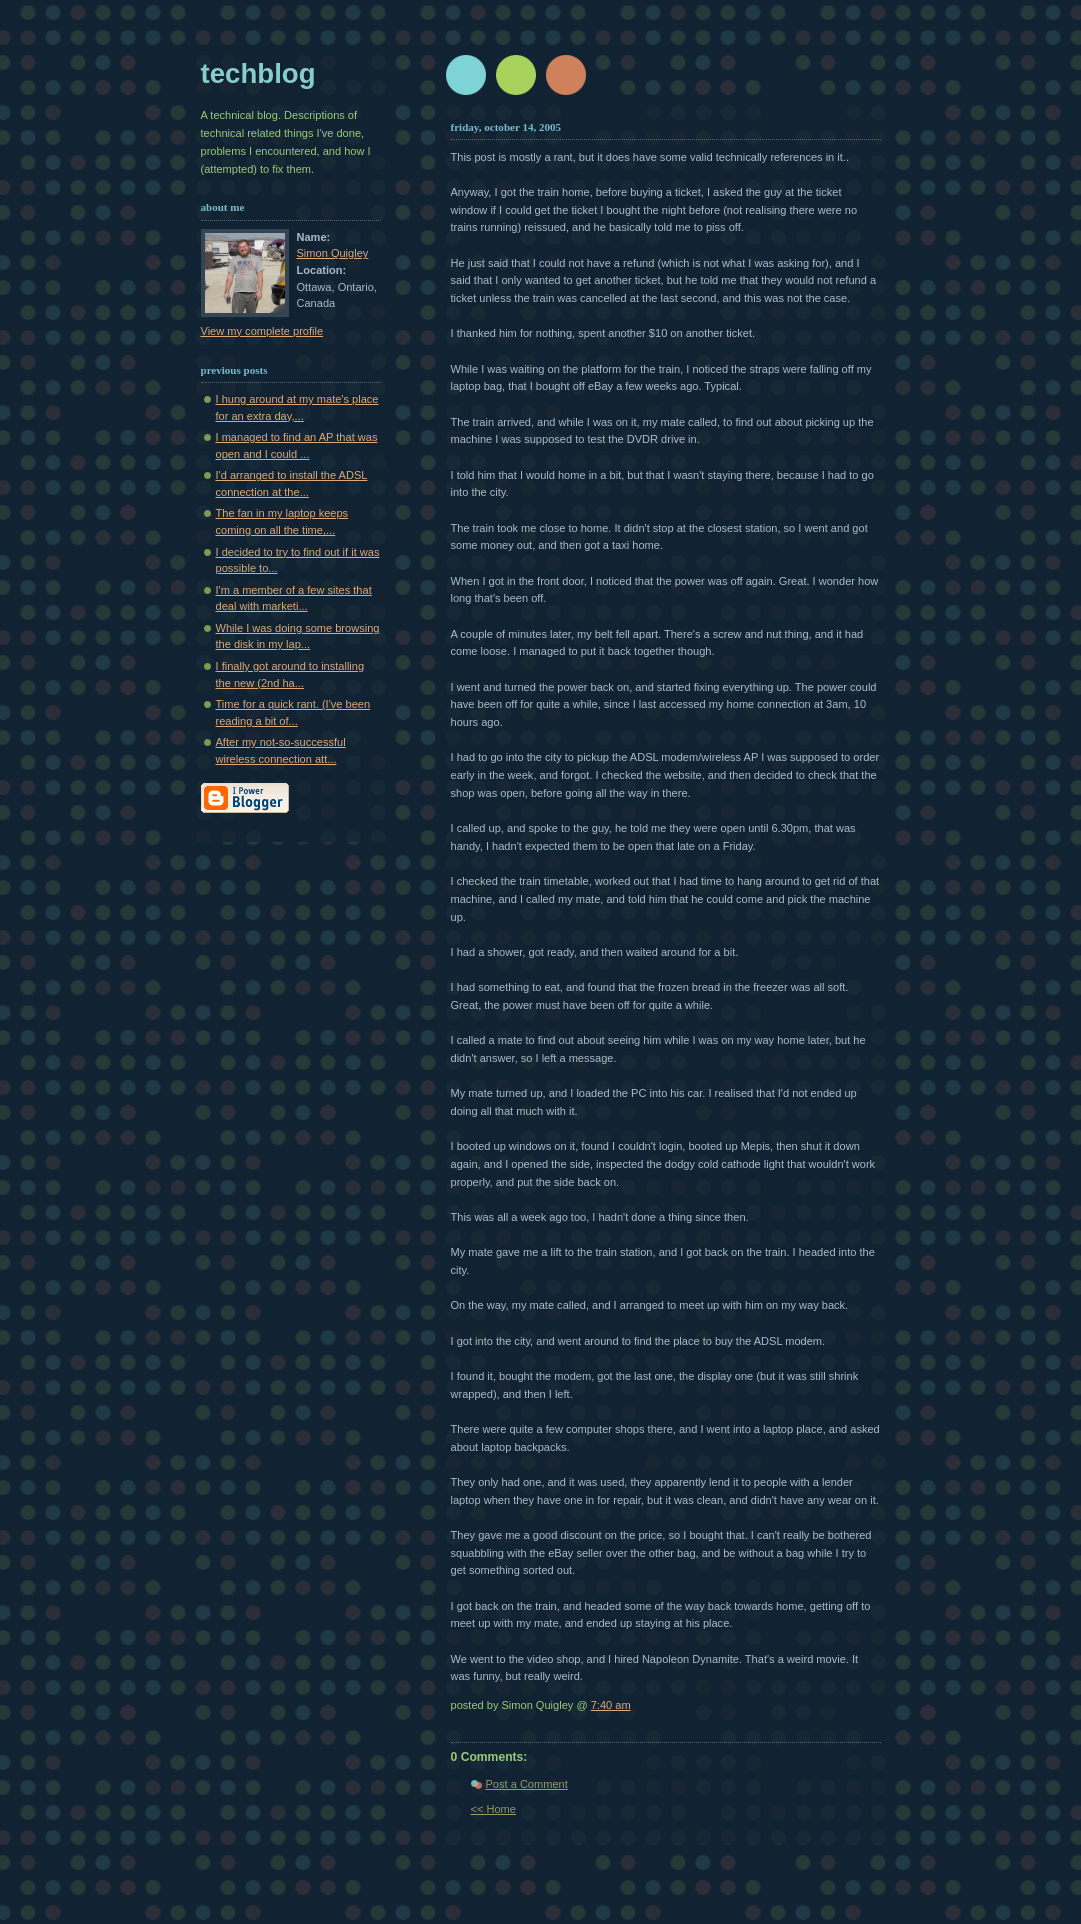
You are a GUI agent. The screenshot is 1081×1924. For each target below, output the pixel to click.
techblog (258, 73)
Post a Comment (527, 1784)
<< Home (493, 1809)
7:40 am (611, 1705)
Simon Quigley (333, 253)
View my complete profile (262, 331)
